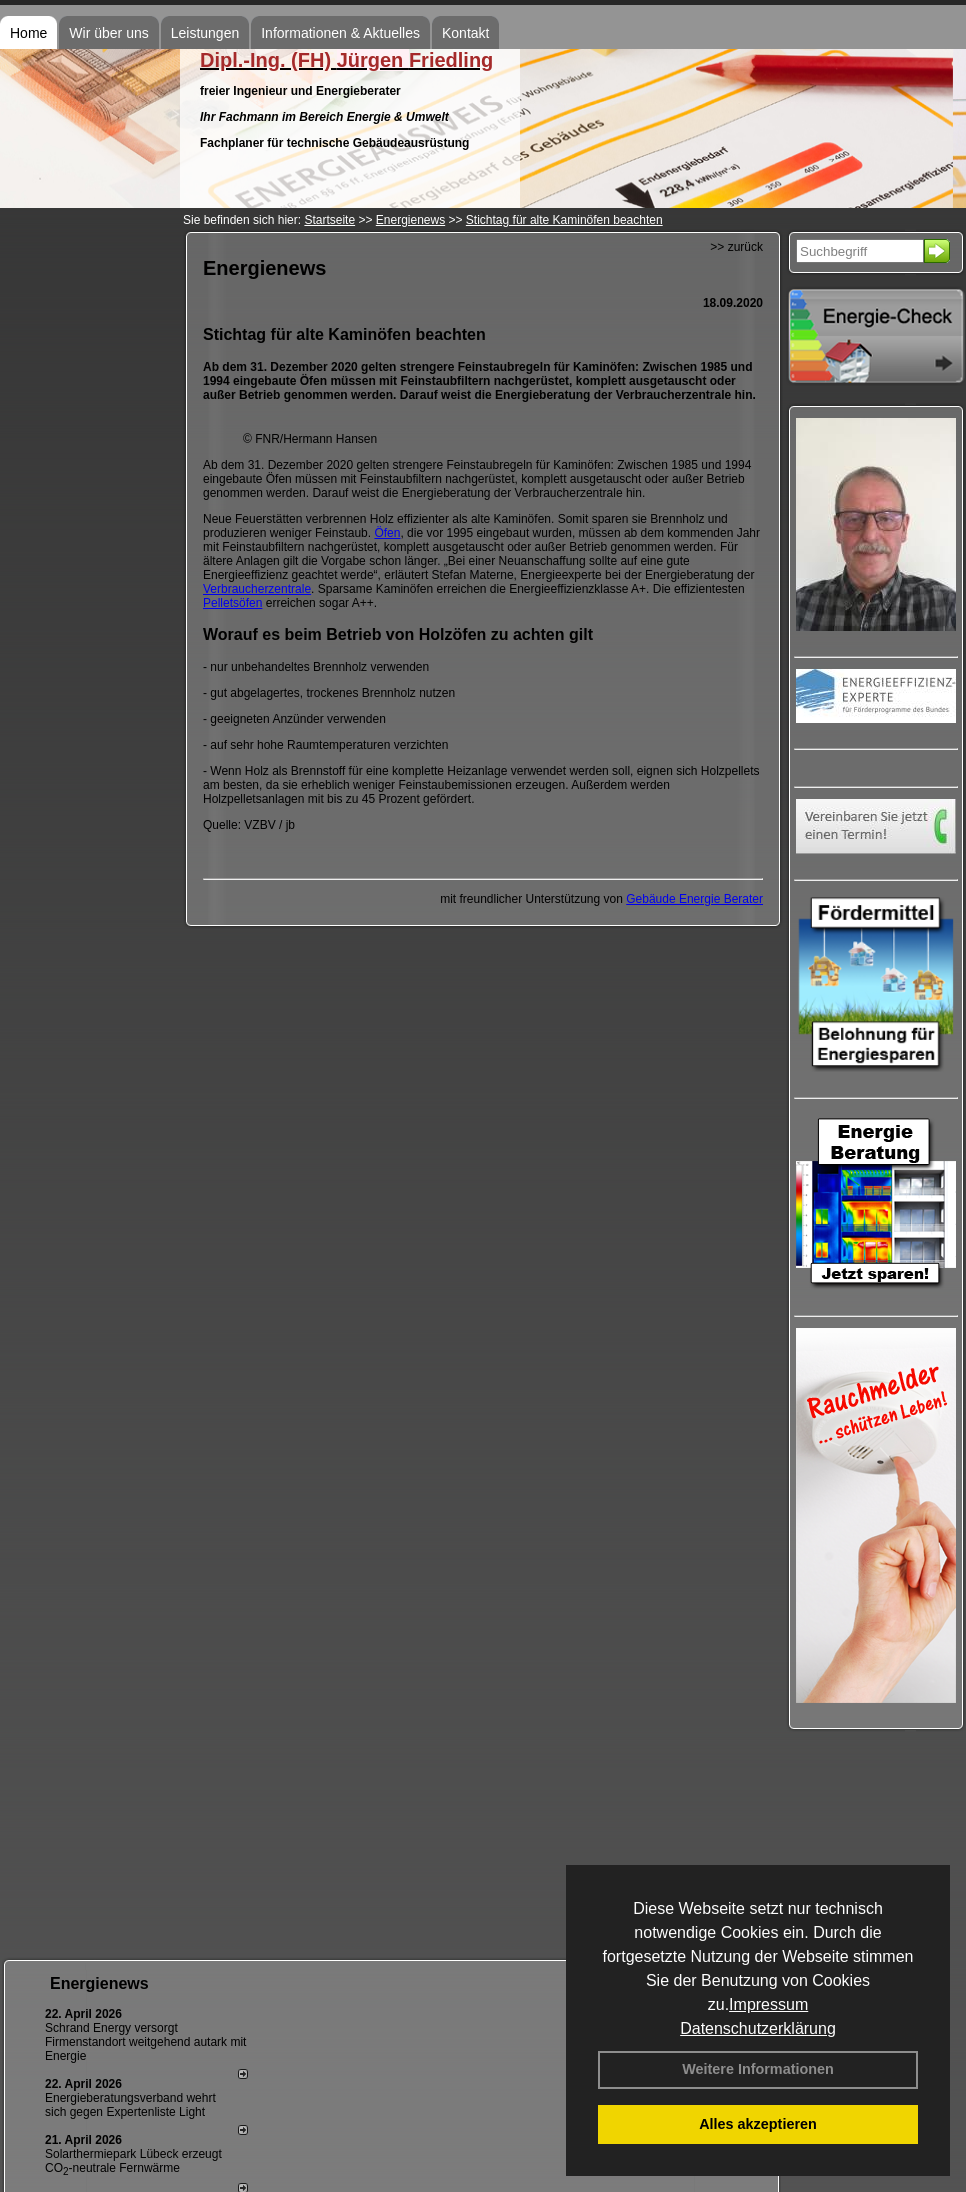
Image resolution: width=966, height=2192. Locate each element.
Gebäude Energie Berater (694, 899)
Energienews (99, 1983)
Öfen (387, 533)
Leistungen (205, 33)
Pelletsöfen (232, 603)
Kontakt (465, 33)
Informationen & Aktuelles (340, 33)
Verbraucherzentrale (257, 589)
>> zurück (736, 247)
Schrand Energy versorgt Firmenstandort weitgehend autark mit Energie (145, 2042)
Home (28, 33)
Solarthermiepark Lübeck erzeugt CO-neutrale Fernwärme (133, 2161)
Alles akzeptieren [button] (758, 2124)
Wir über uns (108, 33)
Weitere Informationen (758, 2069)
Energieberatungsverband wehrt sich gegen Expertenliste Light (130, 2105)
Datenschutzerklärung (758, 2028)
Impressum (768, 2004)
